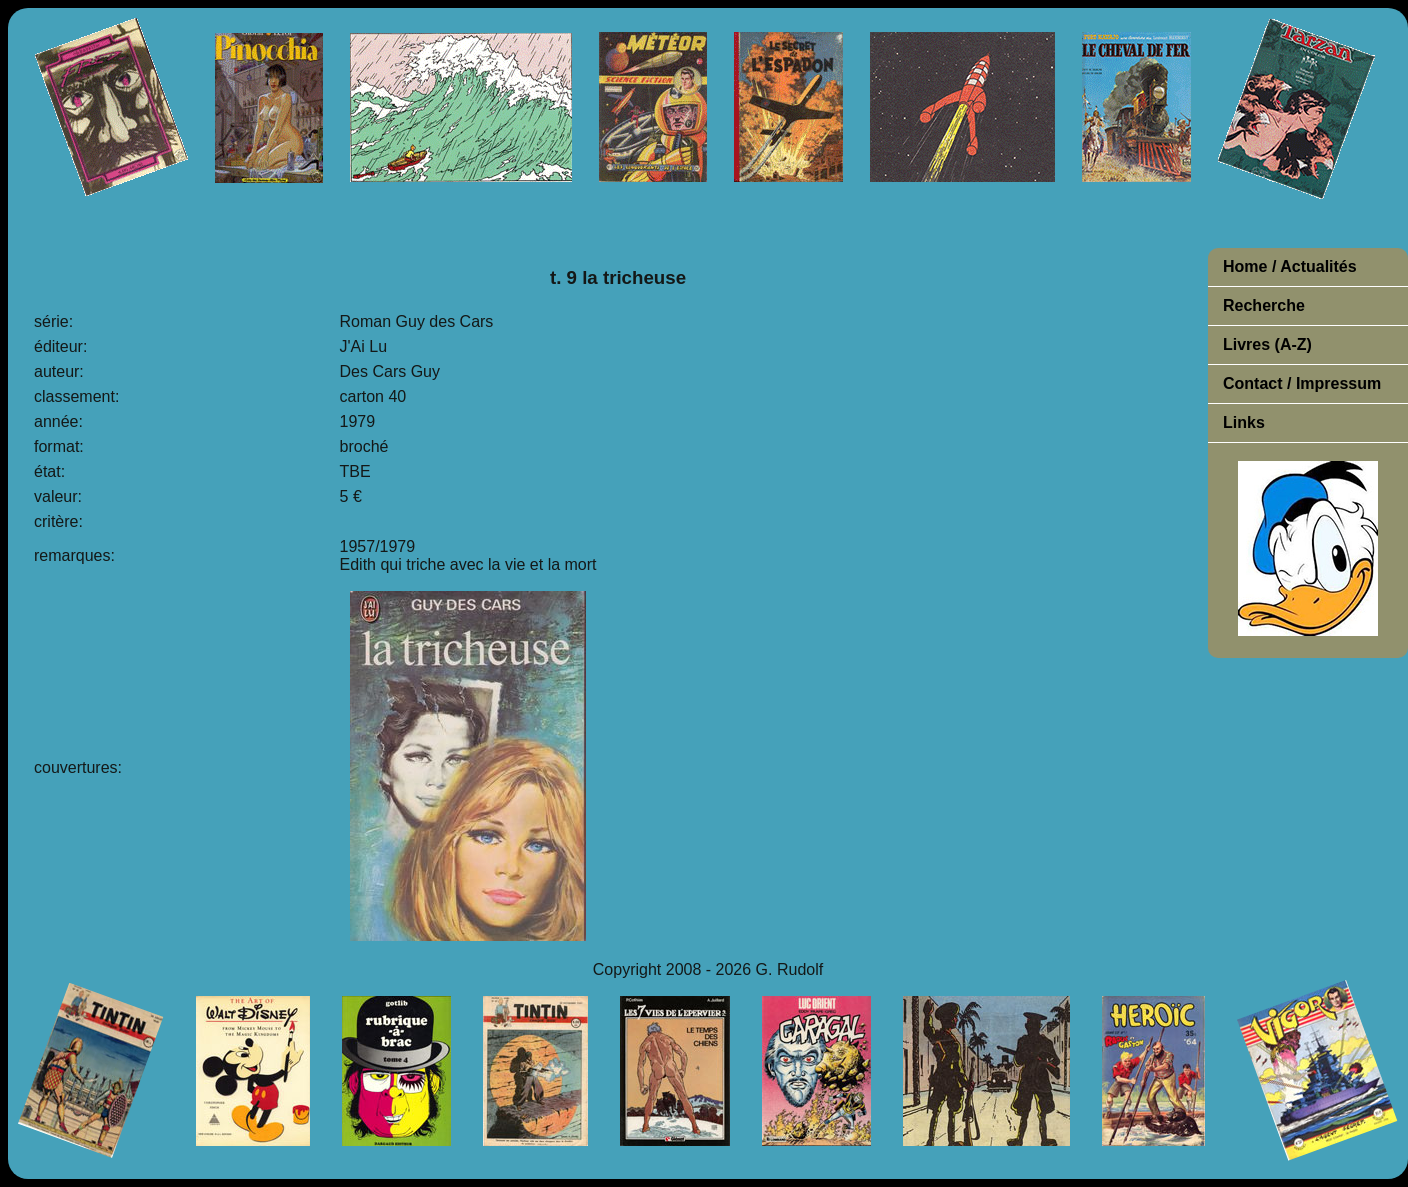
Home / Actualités (1290, 266)
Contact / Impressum (1302, 383)
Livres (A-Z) (1267, 344)
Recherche (1264, 305)
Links (1244, 422)
